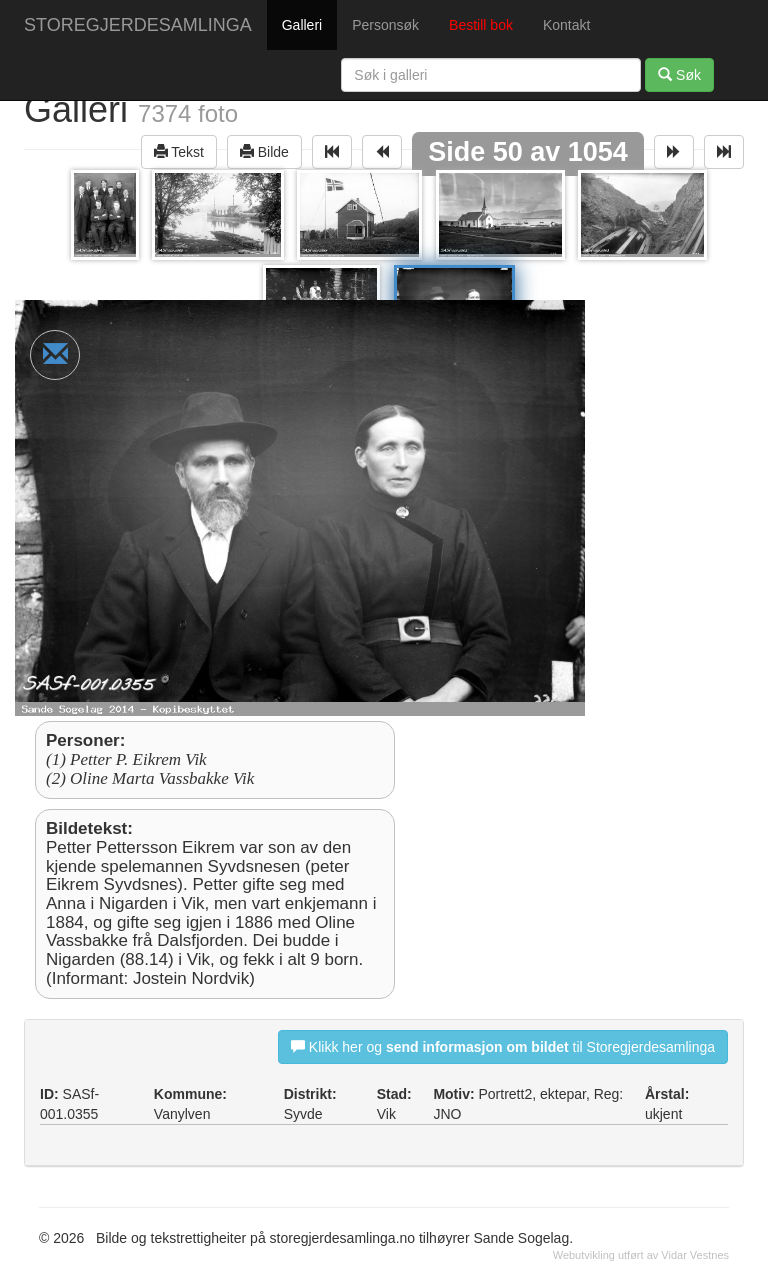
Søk (679, 74)
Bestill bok (481, 25)
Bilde (264, 151)
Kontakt (566, 25)
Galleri (302, 25)
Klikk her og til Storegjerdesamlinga (503, 1046)
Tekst (179, 151)
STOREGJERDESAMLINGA (138, 25)
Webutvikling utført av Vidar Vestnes (641, 1255)
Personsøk (385, 25)
